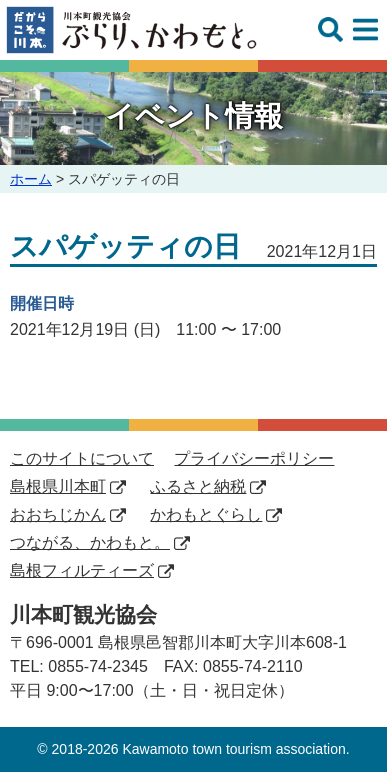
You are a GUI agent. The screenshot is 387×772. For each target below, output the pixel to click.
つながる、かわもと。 (100, 542)
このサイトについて (82, 458)
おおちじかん (68, 514)
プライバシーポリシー (254, 458)
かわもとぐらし (216, 514)
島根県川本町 (68, 486)
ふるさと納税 (208, 486)
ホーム (31, 179)
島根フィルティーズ (92, 570)
